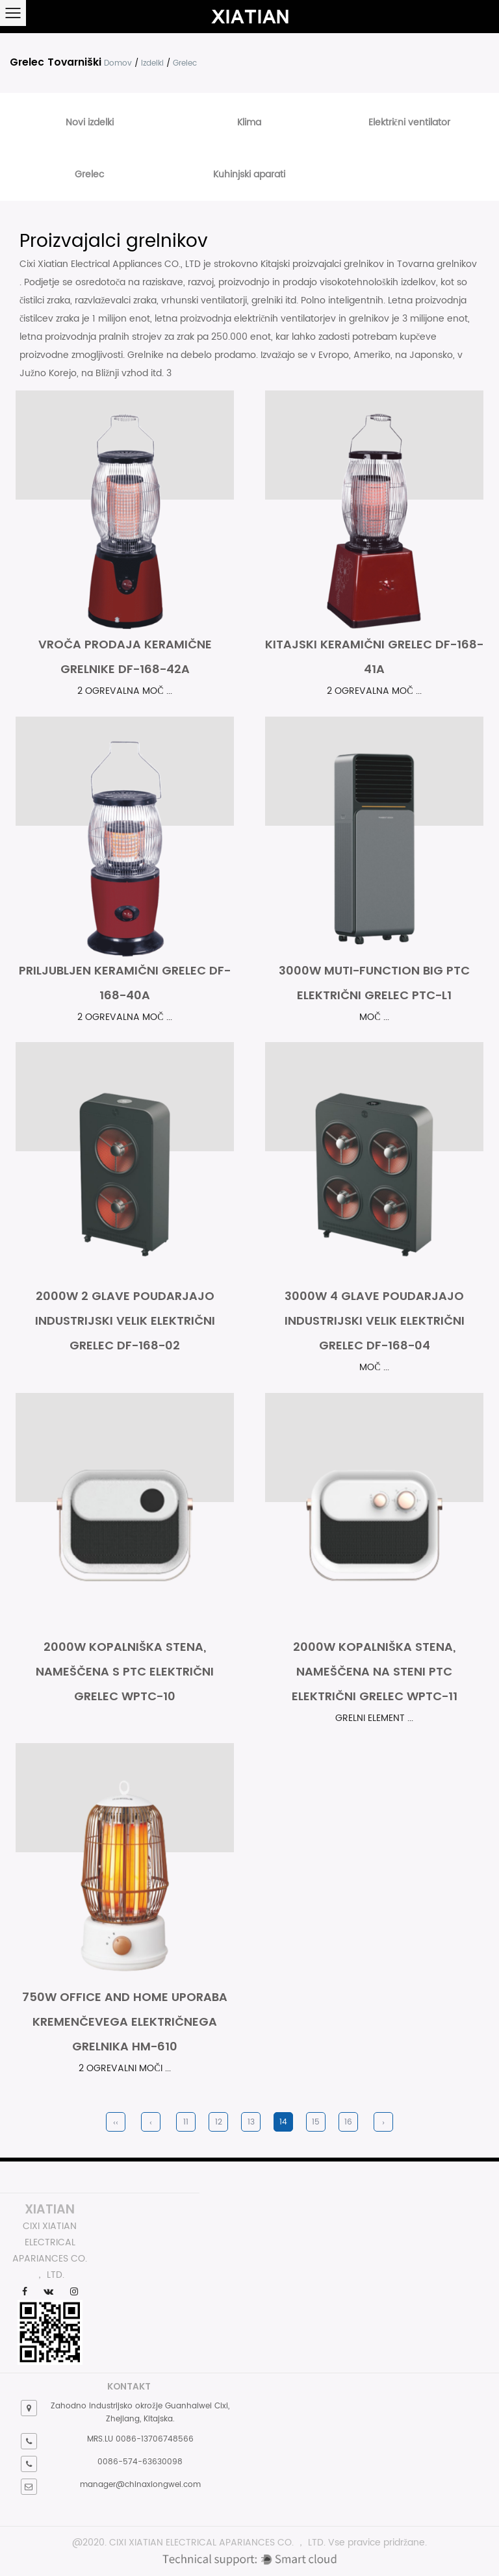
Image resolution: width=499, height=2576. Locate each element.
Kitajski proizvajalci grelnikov (324, 264)
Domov (118, 63)
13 (251, 2122)
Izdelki (152, 63)
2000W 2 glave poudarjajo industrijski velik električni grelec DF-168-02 (125, 1320)
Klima (249, 122)
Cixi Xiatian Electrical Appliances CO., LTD (111, 264)
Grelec (89, 174)
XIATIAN (50, 2209)
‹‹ (115, 2122)
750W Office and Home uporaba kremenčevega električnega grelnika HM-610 (124, 2021)
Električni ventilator (409, 122)
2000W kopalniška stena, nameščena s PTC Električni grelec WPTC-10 (125, 1671)
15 (316, 2122)
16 (348, 2122)
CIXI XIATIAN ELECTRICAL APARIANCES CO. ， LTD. (217, 2542)
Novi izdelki (90, 122)
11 (185, 2122)
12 (218, 2122)
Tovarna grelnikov (437, 264)
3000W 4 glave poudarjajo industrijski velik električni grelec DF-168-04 (375, 1320)
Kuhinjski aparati (249, 174)
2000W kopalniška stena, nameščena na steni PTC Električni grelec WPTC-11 (374, 1671)
